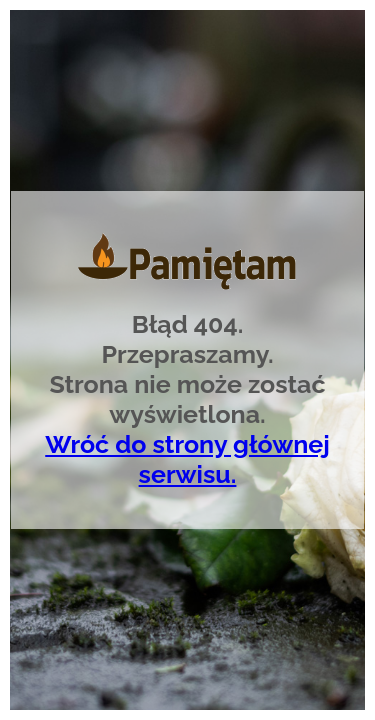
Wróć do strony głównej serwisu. (187, 459)
